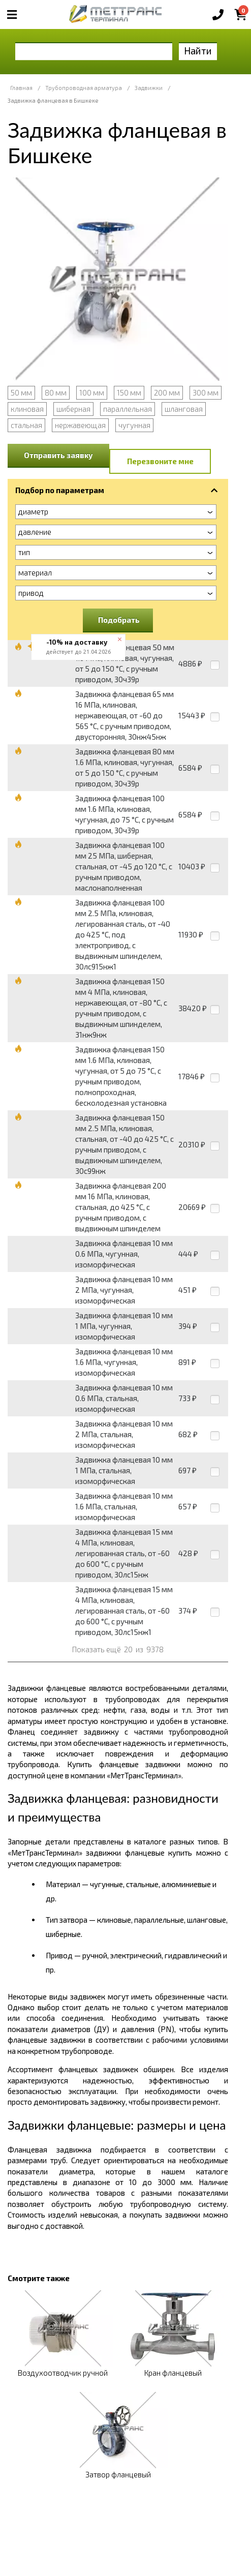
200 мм (167, 392)
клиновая (27, 408)
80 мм (56, 392)
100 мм (91, 392)
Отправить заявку (58, 455)
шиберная (73, 408)
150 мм (129, 392)
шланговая (184, 408)
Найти (198, 50)
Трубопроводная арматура (83, 87)
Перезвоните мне (160, 461)
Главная (21, 87)
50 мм (21, 392)
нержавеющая (80, 425)
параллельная (127, 408)
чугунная (134, 425)
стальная (26, 425)
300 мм (205, 392)
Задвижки (149, 87)
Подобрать (119, 619)
